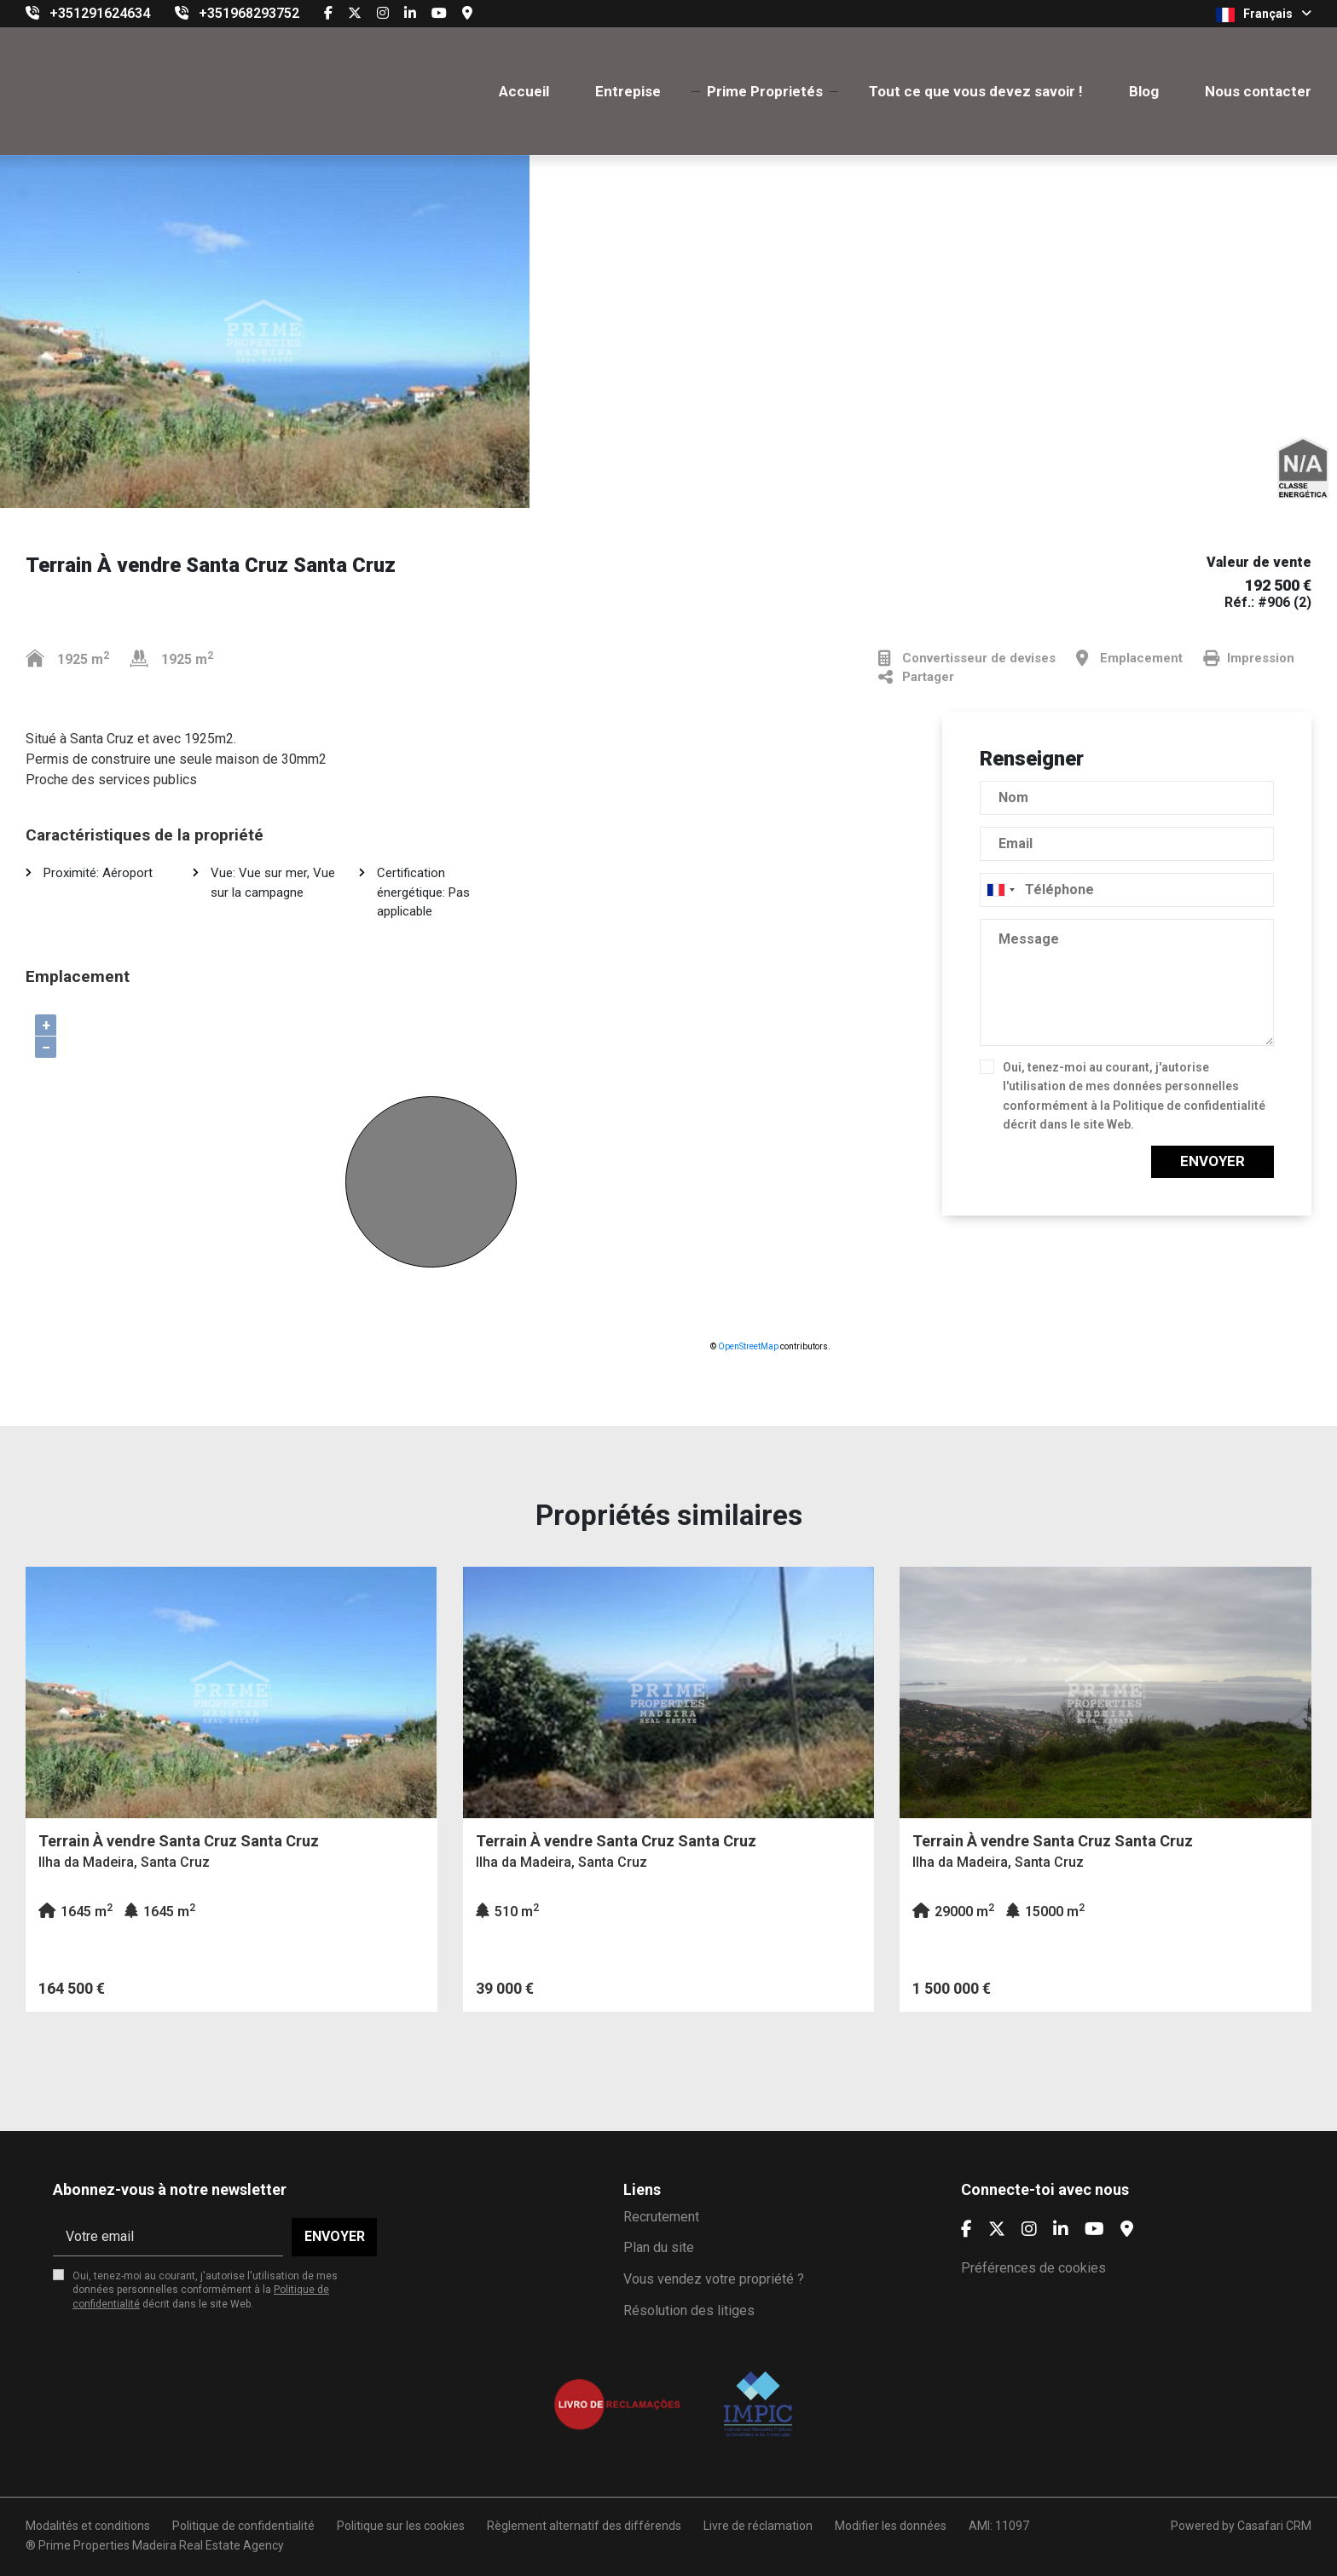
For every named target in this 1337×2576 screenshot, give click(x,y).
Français (1263, 14)
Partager (916, 677)
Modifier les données (890, 2526)
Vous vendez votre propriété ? (713, 2279)
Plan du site (658, 2247)
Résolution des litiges (689, 2310)
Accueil (524, 91)
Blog (1144, 91)
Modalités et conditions (88, 2526)
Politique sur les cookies (401, 2526)
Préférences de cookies (1033, 2268)
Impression (1248, 658)
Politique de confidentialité (1189, 1105)
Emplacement (1129, 658)
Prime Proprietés (765, 91)
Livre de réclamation (758, 2526)
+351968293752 (249, 13)
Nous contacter (1258, 91)
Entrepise (628, 91)
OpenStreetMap (748, 1346)
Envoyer (1212, 1161)
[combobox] (1127, 890)
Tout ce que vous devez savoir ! (976, 91)
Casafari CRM (1274, 2526)
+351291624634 (99, 13)
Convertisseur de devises (967, 658)
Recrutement (661, 2217)
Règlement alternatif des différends (584, 2526)
